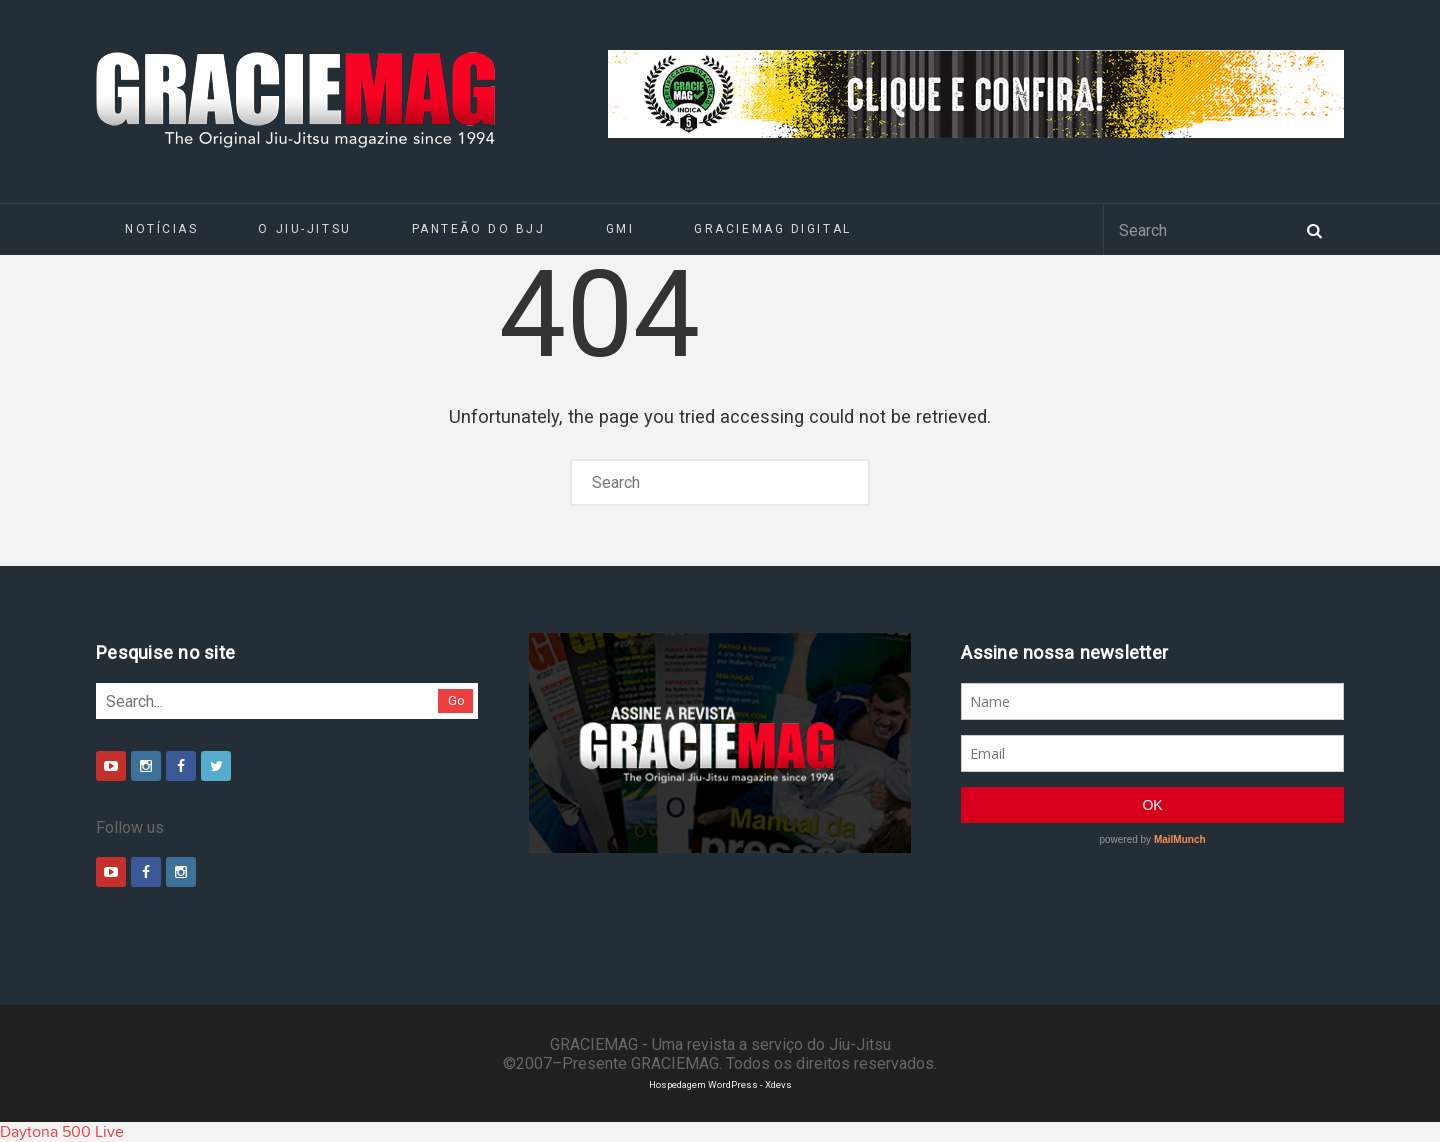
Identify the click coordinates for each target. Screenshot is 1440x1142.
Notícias (161, 229)
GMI (620, 229)
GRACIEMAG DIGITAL (773, 229)
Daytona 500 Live (62, 1132)
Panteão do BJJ (479, 229)
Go (456, 700)
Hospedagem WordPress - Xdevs (720, 1084)
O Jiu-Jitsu (304, 229)
